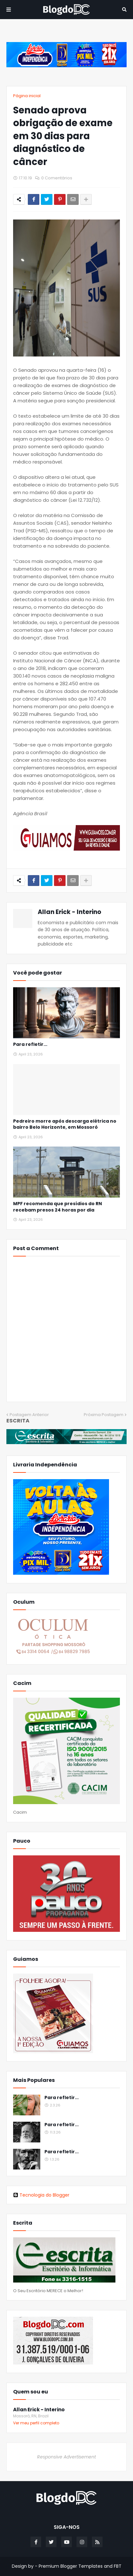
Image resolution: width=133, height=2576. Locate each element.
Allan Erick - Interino (69, 912)
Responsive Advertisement (66, 2457)
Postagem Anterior (29, 1415)
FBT (117, 2566)
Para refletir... (30, 1044)
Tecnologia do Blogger (41, 2195)
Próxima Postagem (103, 1415)
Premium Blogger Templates (71, 2566)
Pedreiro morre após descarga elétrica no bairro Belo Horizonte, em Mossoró (64, 1124)
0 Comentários (56, 178)
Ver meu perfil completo (36, 2423)
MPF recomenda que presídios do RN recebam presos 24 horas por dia (57, 1207)
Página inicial (27, 96)
